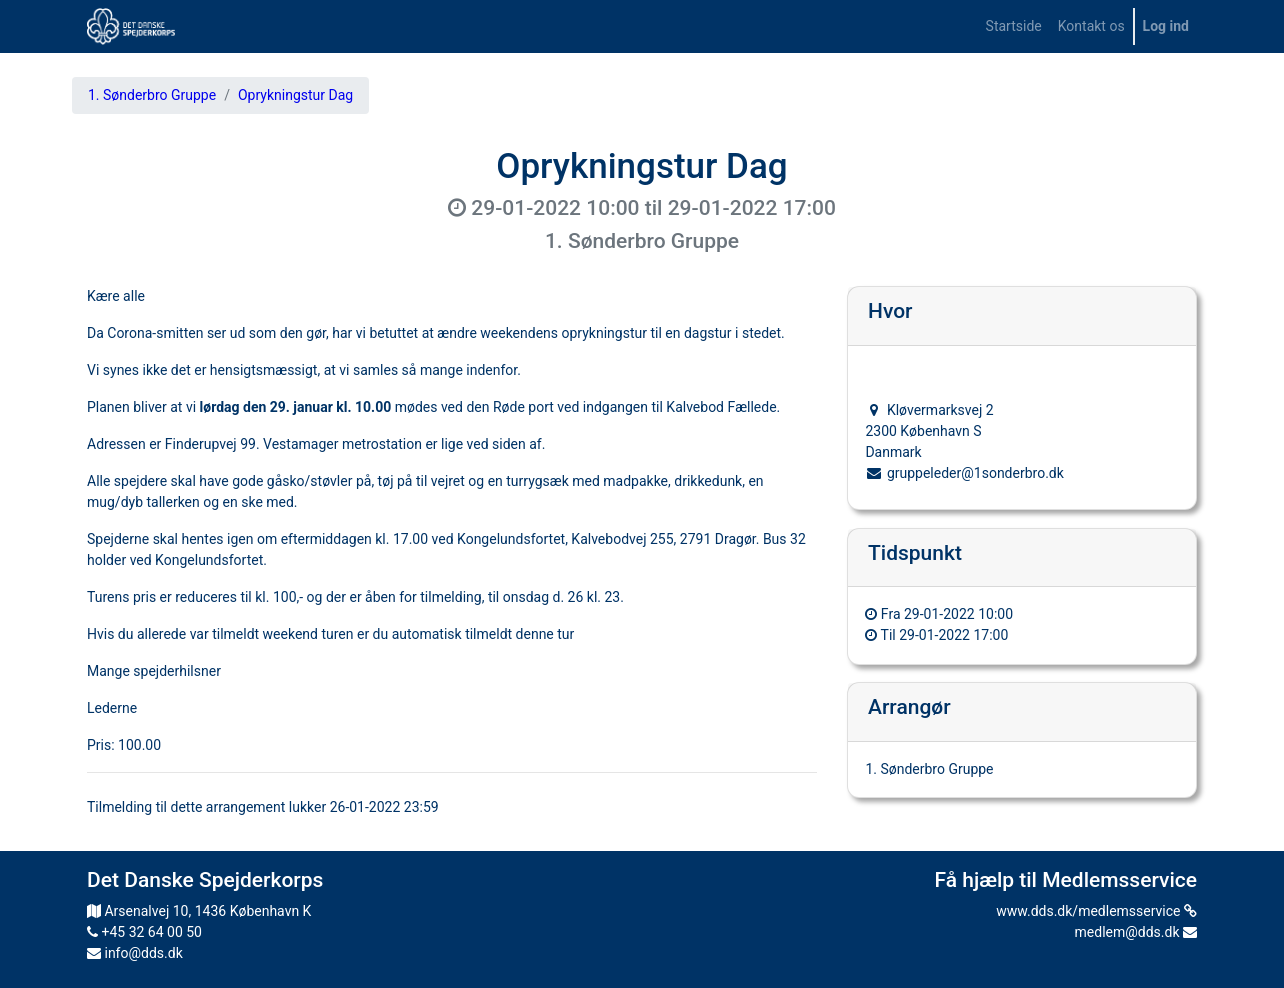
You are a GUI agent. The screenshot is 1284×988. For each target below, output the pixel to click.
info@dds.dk (135, 953)
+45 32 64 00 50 (144, 932)
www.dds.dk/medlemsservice (1096, 911)
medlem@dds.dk (1136, 932)
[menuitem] (1014, 26)
